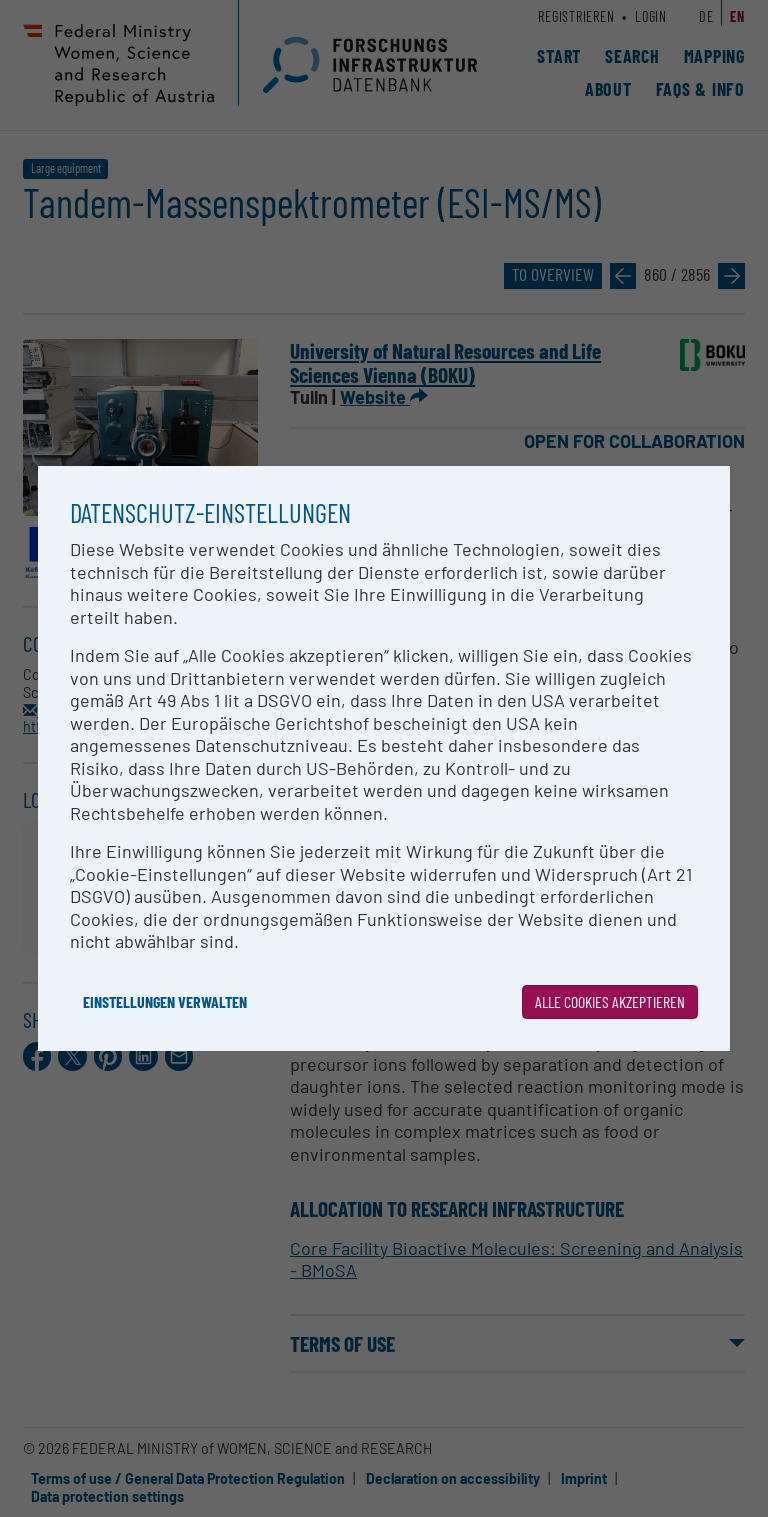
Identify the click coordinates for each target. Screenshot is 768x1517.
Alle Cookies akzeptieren (610, 1001)
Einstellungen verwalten (165, 1001)
